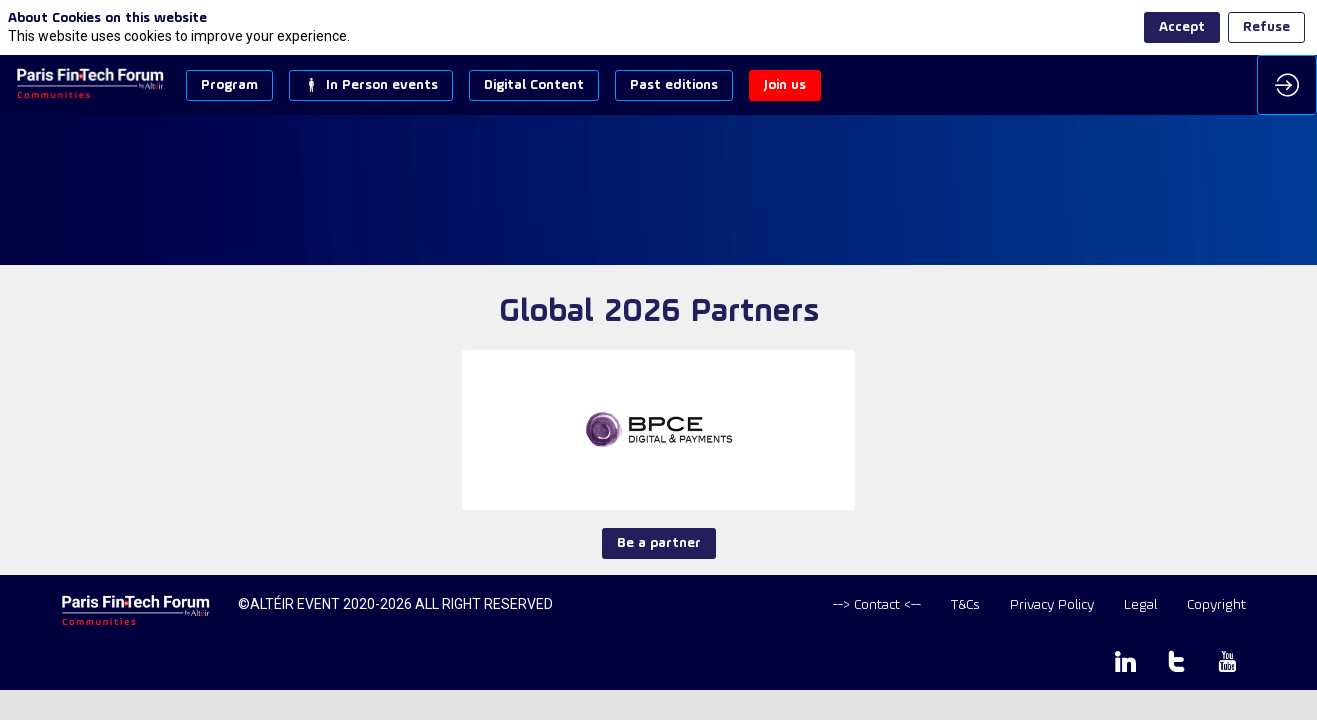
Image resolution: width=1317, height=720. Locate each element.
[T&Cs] (965, 605)
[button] (229, 85)
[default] (877, 605)
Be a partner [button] (659, 543)
